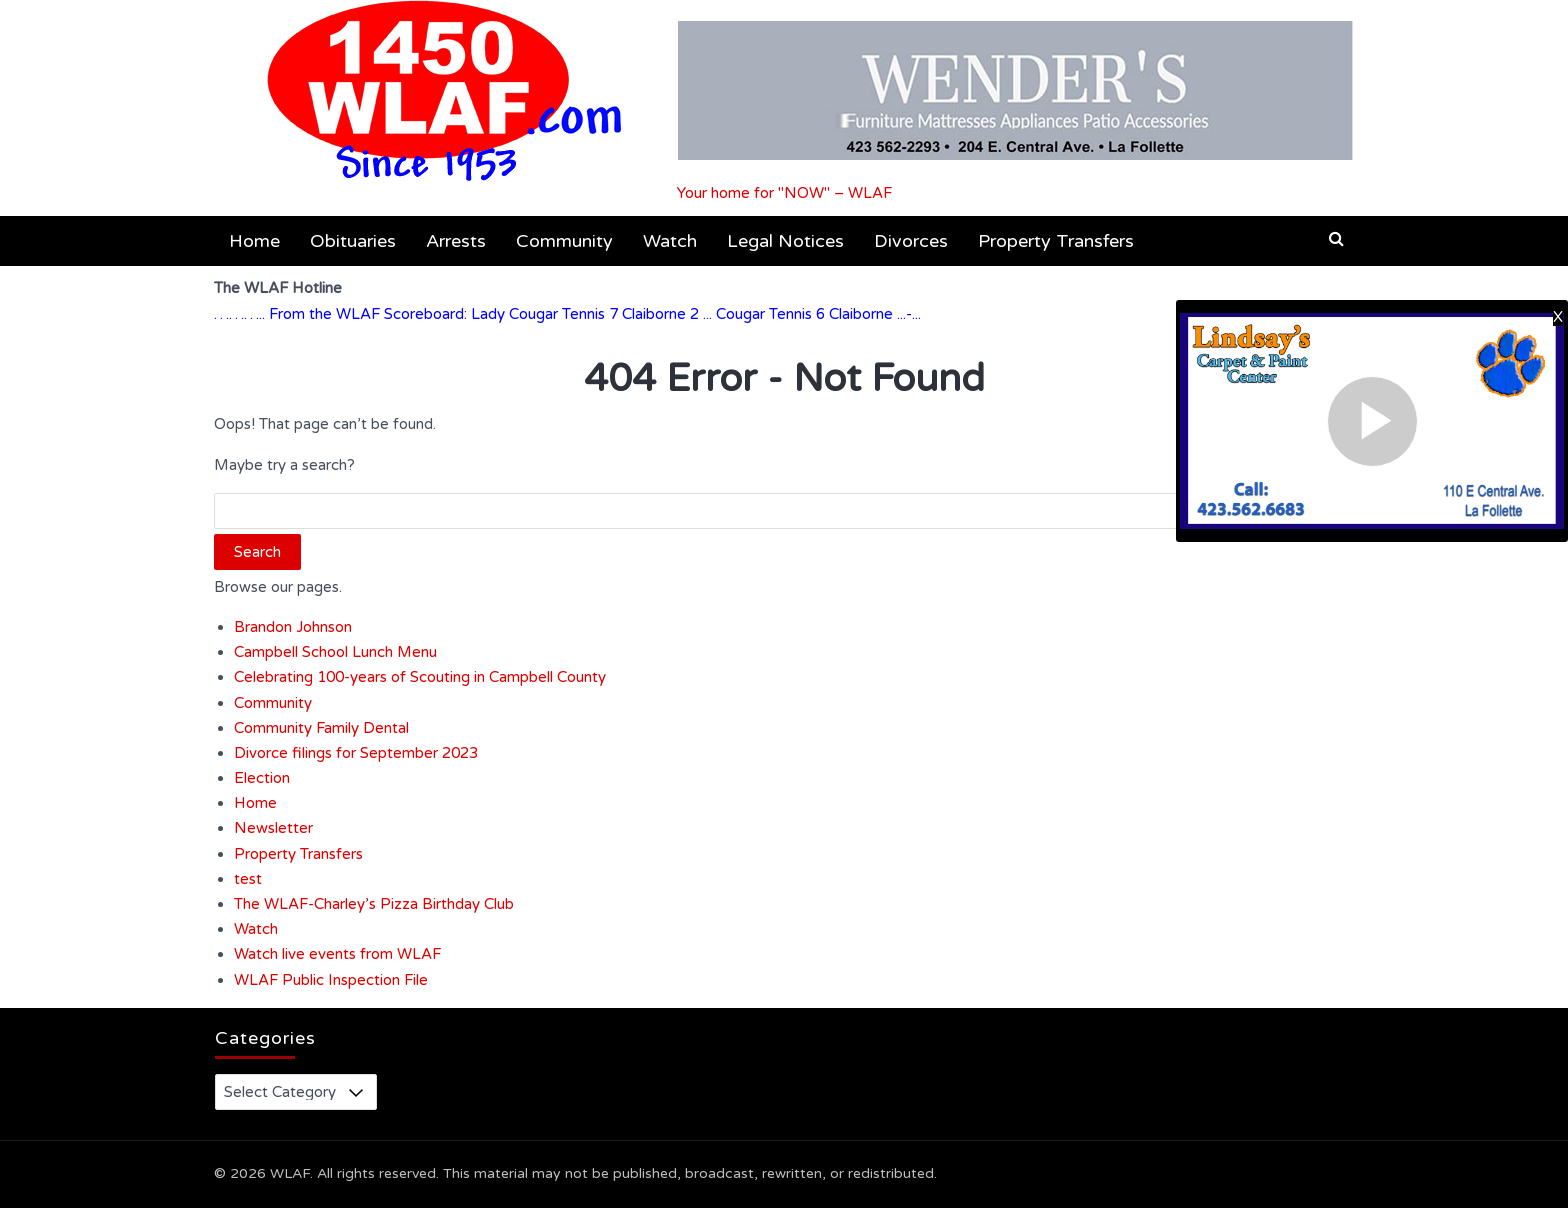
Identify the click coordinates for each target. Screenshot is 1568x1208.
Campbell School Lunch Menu (335, 652)
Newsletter (273, 828)
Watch (670, 241)
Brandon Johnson (293, 627)
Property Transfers (1056, 241)
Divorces (911, 241)
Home (254, 241)
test (248, 879)
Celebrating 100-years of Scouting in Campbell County (420, 677)
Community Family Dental (321, 728)
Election (262, 778)
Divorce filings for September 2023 (356, 753)
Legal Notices (785, 241)
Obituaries (353, 241)
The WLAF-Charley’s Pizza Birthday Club (374, 904)
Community (564, 241)
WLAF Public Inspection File (331, 980)
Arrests (456, 241)
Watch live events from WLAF (337, 954)
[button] (1336, 239)
